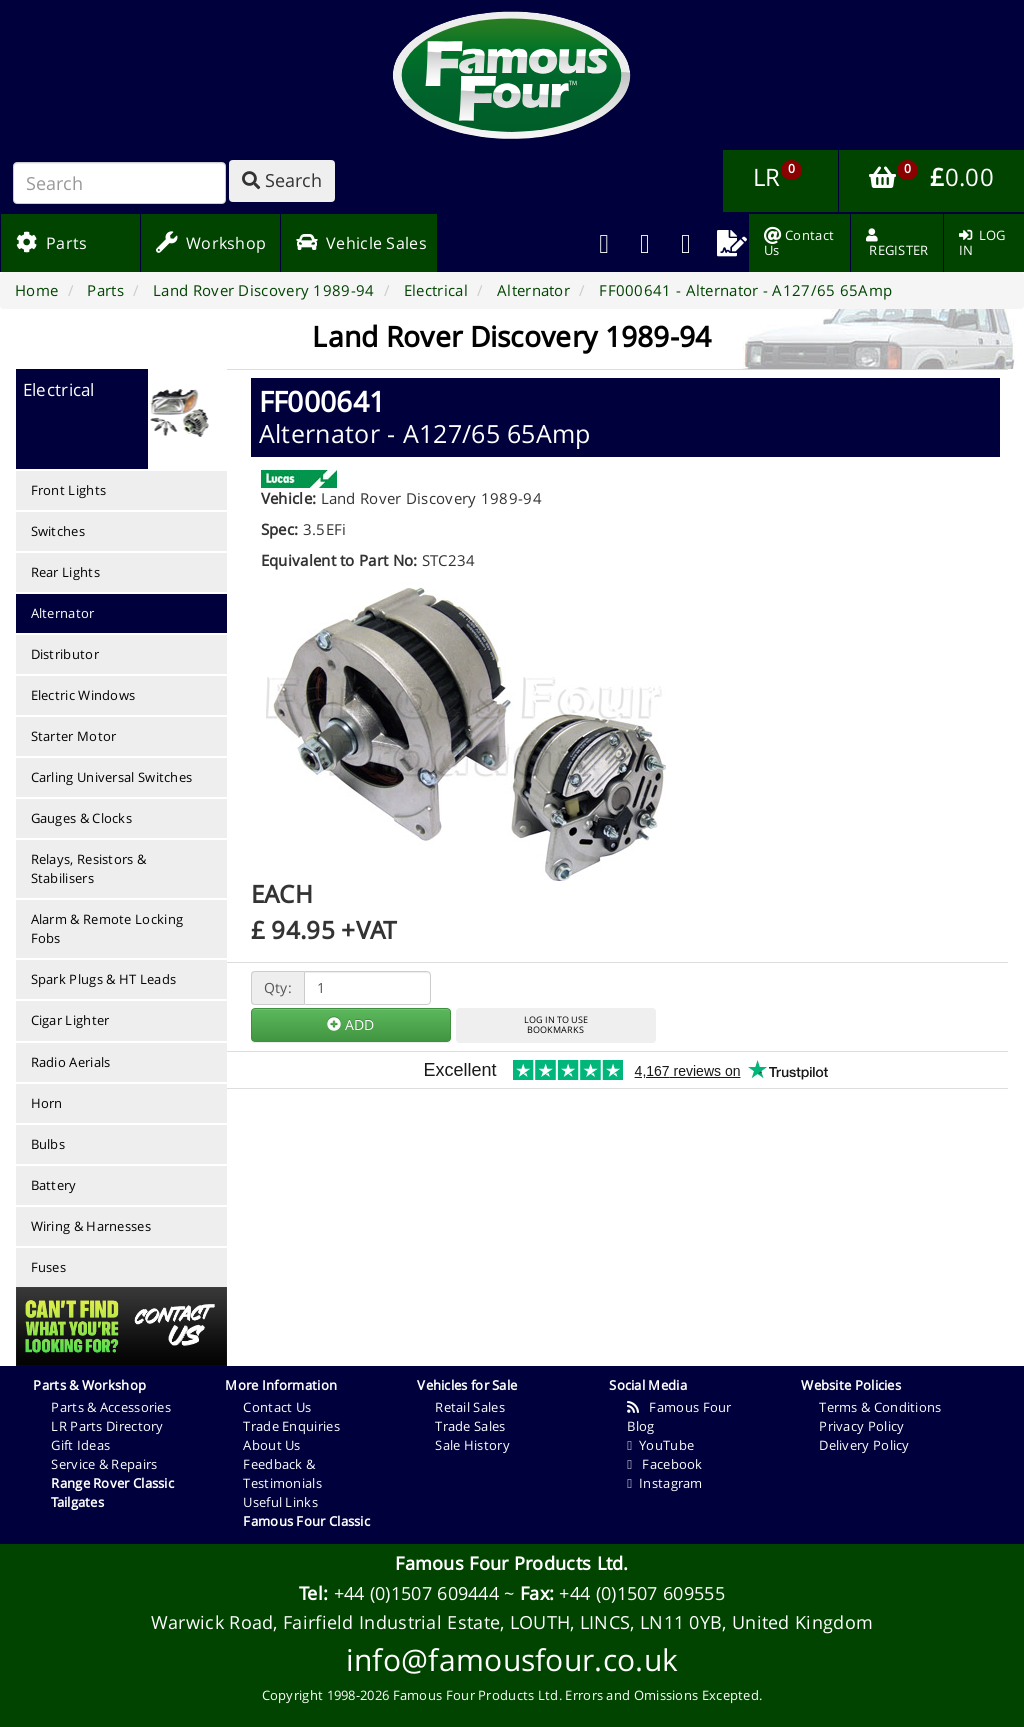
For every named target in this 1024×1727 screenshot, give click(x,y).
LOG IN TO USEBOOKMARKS (556, 1025)
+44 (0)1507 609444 (416, 1593)
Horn (47, 1103)
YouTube (660, 1445)
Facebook (664, 1464)
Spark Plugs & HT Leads (104, 979)
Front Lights (69, 490)
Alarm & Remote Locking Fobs (107, 928)
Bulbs (48, 1144)
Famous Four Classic (306, 1521)
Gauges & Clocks (82, 818)
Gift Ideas (80, 1445)
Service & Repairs (104, 1464)
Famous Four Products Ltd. (512, 1563)
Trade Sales (470, 1426)
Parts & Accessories (111, 1407)
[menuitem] (645, 243)
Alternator (63, 613)
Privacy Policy (861, 1426)
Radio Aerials (71, 1062)
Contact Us (277, 1407)
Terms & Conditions (880, 1407)
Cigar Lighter (70, 1020)
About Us (271, 1445)
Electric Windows (83, 695)
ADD (350, 1024)
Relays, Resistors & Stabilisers (89, 868)
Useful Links (280, 1502)
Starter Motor (74, 736)
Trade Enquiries (291, 1426)
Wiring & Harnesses (91, 1226)
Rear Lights (65, 572)
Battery (54, 1185)
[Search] (119, 183)
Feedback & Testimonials (282, 1473)
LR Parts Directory (107, 1426)
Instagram (664, 1483)
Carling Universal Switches (112, 777)
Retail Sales (470, 1407)
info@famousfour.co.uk (512, 1659)
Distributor (65, 654)
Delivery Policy (864, 1445)
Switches (58, 531)
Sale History (472, 1445)
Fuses (49, 1267)
